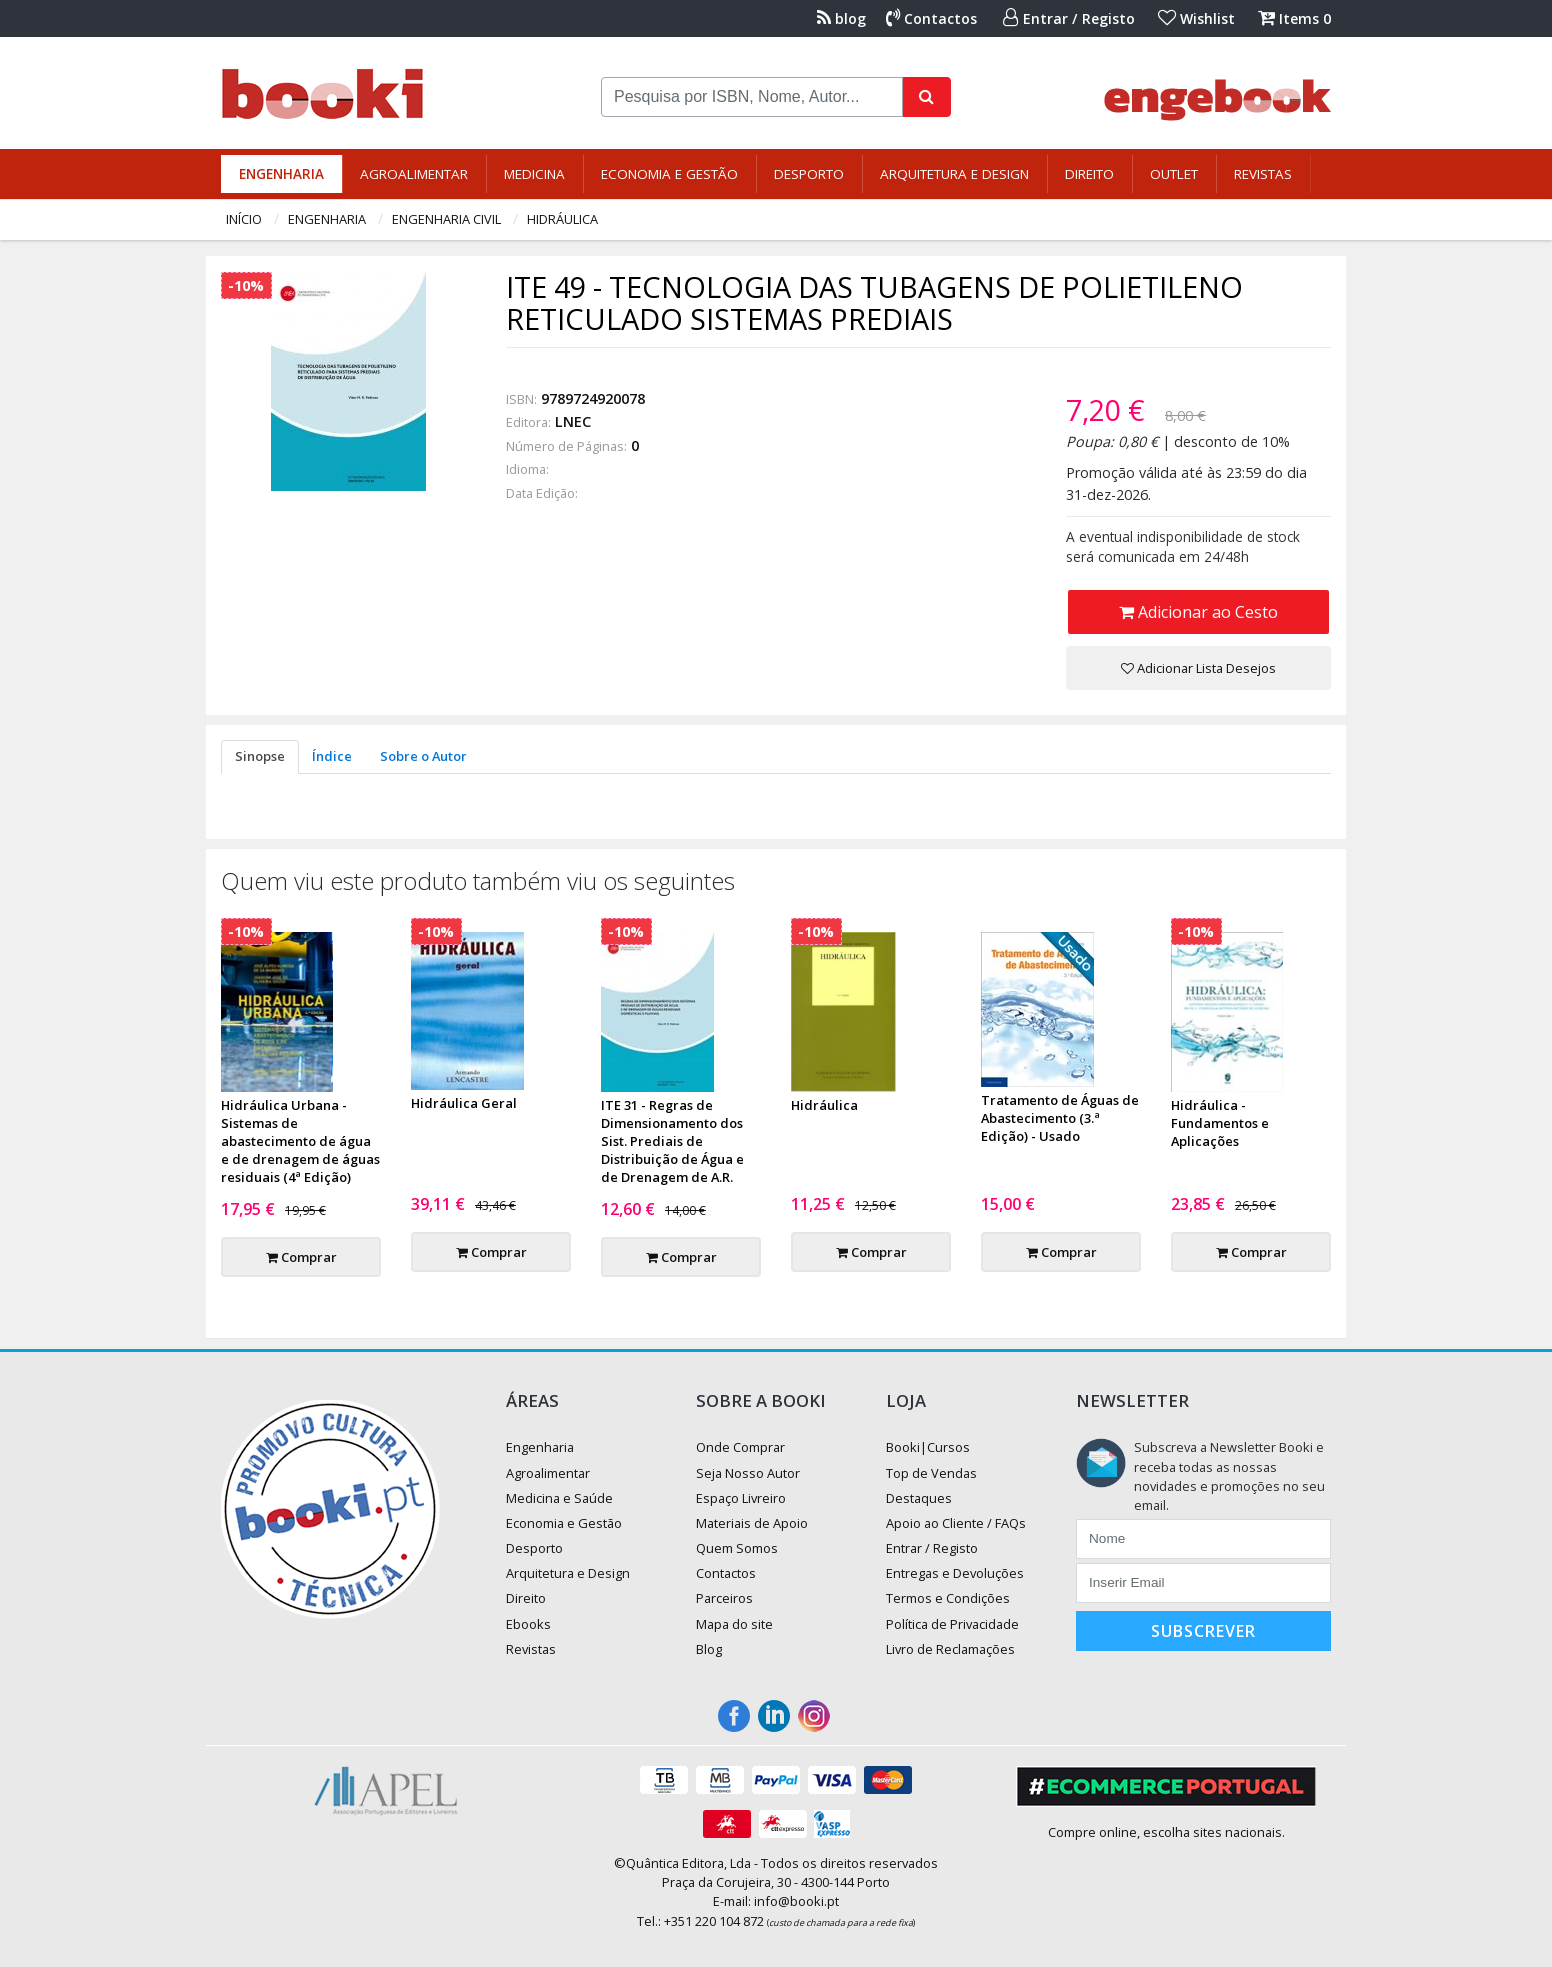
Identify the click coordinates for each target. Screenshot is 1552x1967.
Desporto (809, 174)
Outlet (1174, 174)
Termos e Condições (948, 1598)
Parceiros (724, 1598)
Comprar (301, 1257)
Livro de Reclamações (950, 1649)
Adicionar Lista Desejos (1198, 668)
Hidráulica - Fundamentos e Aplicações (1220, 1123)
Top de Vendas (931, 1473)
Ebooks (528, 1624)
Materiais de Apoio (752, 1523)
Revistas (1263, 174)
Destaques (919, 1498)
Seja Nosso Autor (748, 1473)
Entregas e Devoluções (955, 1573)
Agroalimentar (414, 174)
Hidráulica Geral (464, 1103)
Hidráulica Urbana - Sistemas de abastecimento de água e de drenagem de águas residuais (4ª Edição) (300, 1141)
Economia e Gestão (669, 174)
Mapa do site (734, 1624)
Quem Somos (737, 1548)
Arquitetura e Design (954, 174)
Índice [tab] (332, 756)
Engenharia (281, 174)
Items (1294, 18)
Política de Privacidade (952, 1624)
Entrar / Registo (1069, 18)
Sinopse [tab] (260, 756)
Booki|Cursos (928, 1447)
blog (841, 18)
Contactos (931, 18)
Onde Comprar (740, 1447)
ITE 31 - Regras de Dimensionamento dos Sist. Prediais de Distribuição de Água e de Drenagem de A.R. (672, 1141)
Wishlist (1196, 18)
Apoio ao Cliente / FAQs (956, 1523)
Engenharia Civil (446, 219)
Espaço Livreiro (741, 1498)
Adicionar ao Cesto (1198, 612)
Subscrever (1203, 1631)
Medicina (534, 174)
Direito (1089, 174)
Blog (709, 1649)
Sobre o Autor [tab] (423, 756)
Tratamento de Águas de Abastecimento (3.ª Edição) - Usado (1060, 1118)
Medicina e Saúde (559, 1498)
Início (244, 219)
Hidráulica (562, 219)
